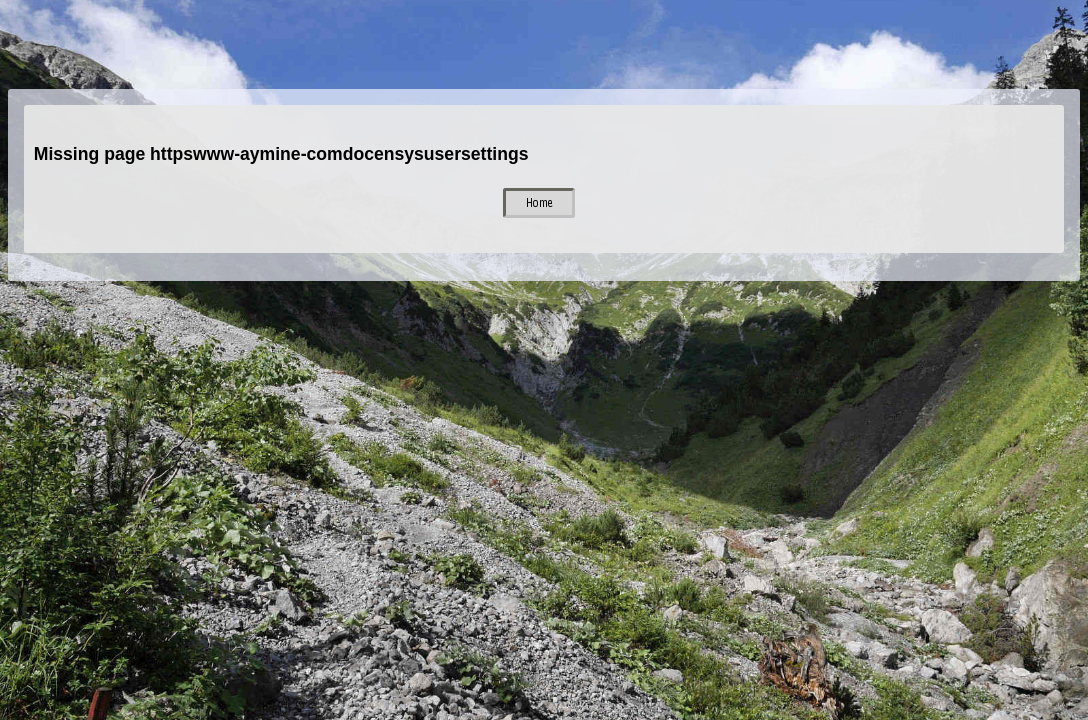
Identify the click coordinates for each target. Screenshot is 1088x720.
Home (539, 202)
